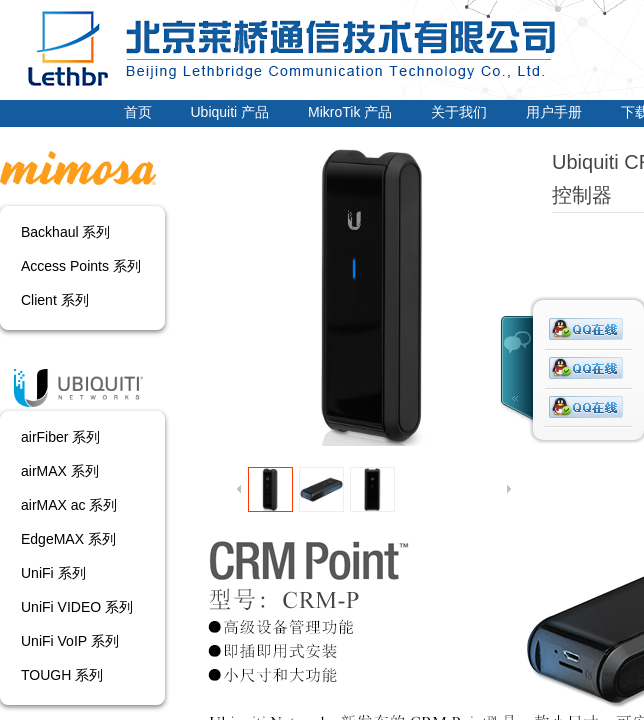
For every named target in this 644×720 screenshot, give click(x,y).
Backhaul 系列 (65, 232)
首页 (138, 112)
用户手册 (554, 112)
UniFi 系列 (53, 573)
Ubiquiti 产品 (230, 112)
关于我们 (459, 112)
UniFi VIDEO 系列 (77, 607)
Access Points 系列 (81, 266)
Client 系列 (55, 300)
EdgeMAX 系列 (68, 539)
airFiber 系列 (60, 437)
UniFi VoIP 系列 (70, 641)
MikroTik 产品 (350, 112)
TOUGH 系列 (62, 675)
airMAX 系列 (60, 471)
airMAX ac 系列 (69, 505)
